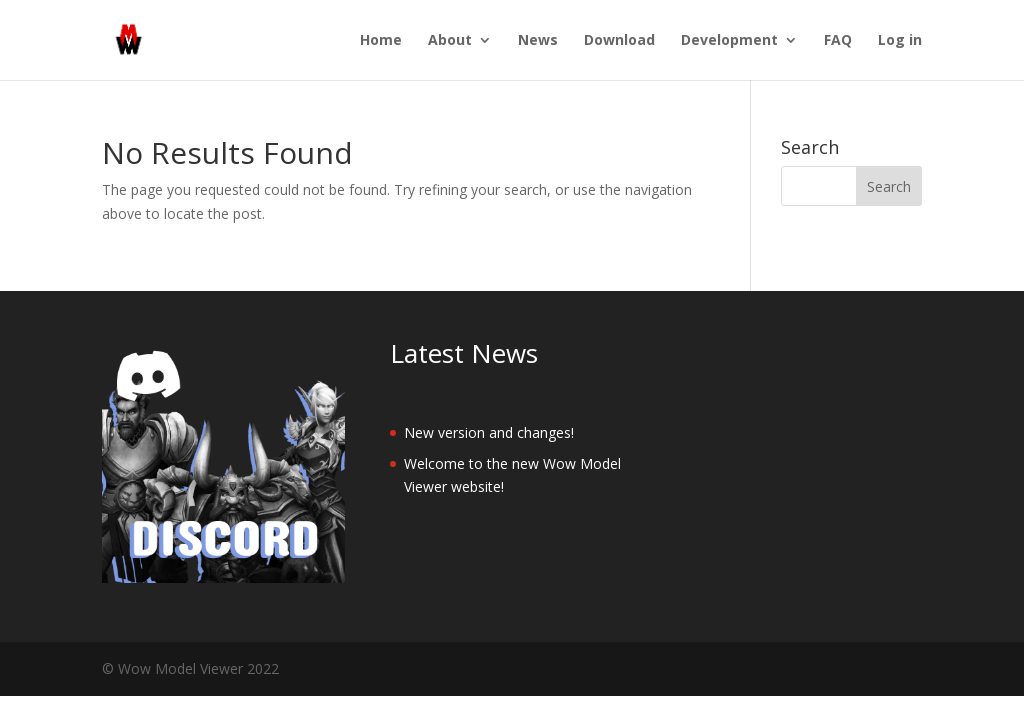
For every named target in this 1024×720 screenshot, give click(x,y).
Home (381, 41)
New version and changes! (489, 432)
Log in (900, 41)
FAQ (838, 41)
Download (619, 41)
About (450, 41)
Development (729, 41)
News (538, 41)
